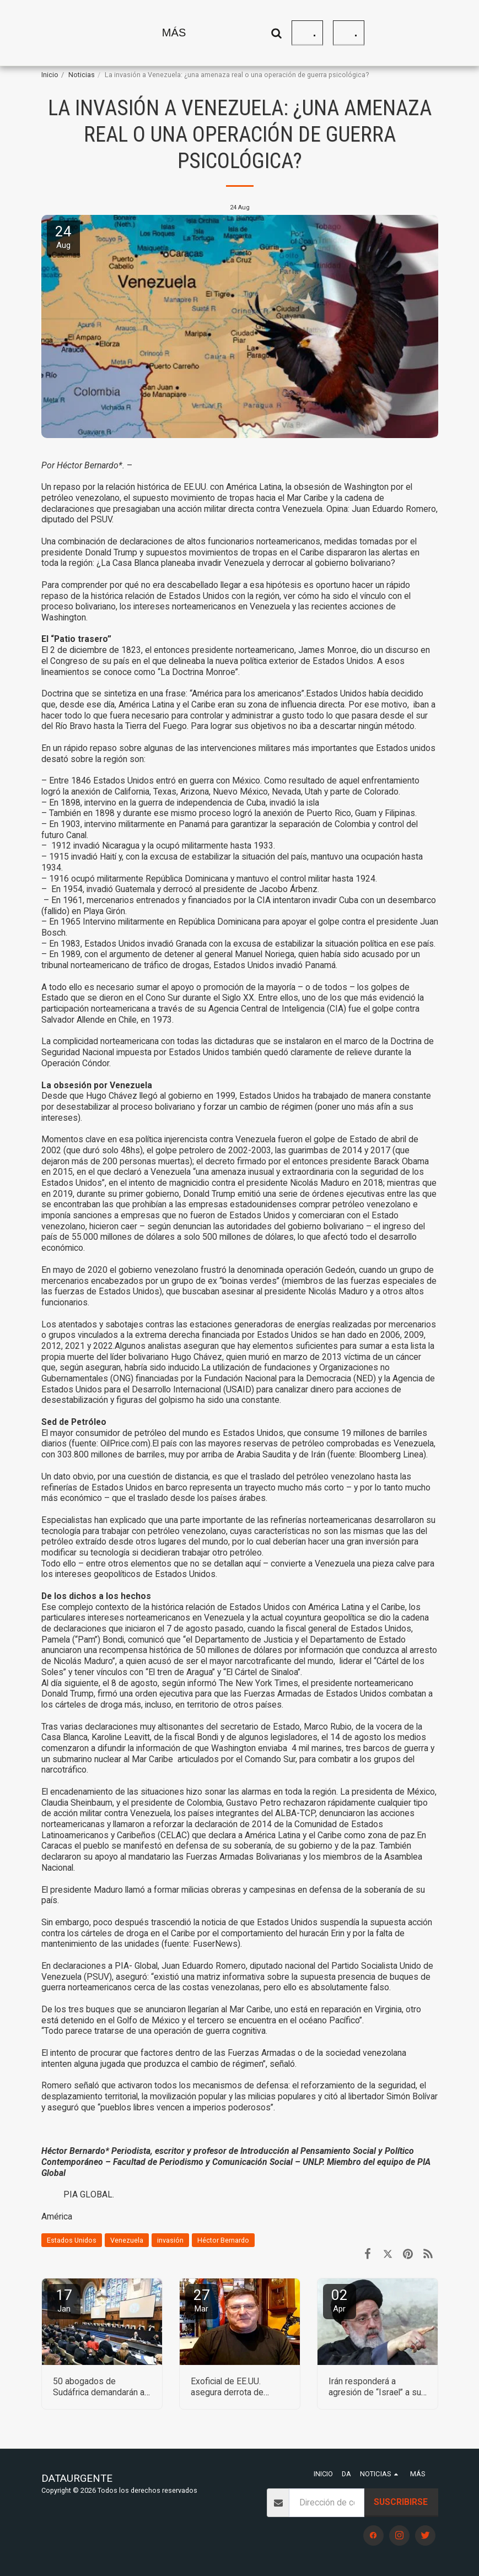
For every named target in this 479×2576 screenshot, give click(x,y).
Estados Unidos (71, 2240)
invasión (170, 2240)
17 (63, 2300)
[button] (363, 33)
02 (339, 2300)
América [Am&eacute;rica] (56, 2216)
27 (201, 2300)
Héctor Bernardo (223, 2240)
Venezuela (126, 2240)
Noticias (81, 75)
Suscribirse (401, 2502)
